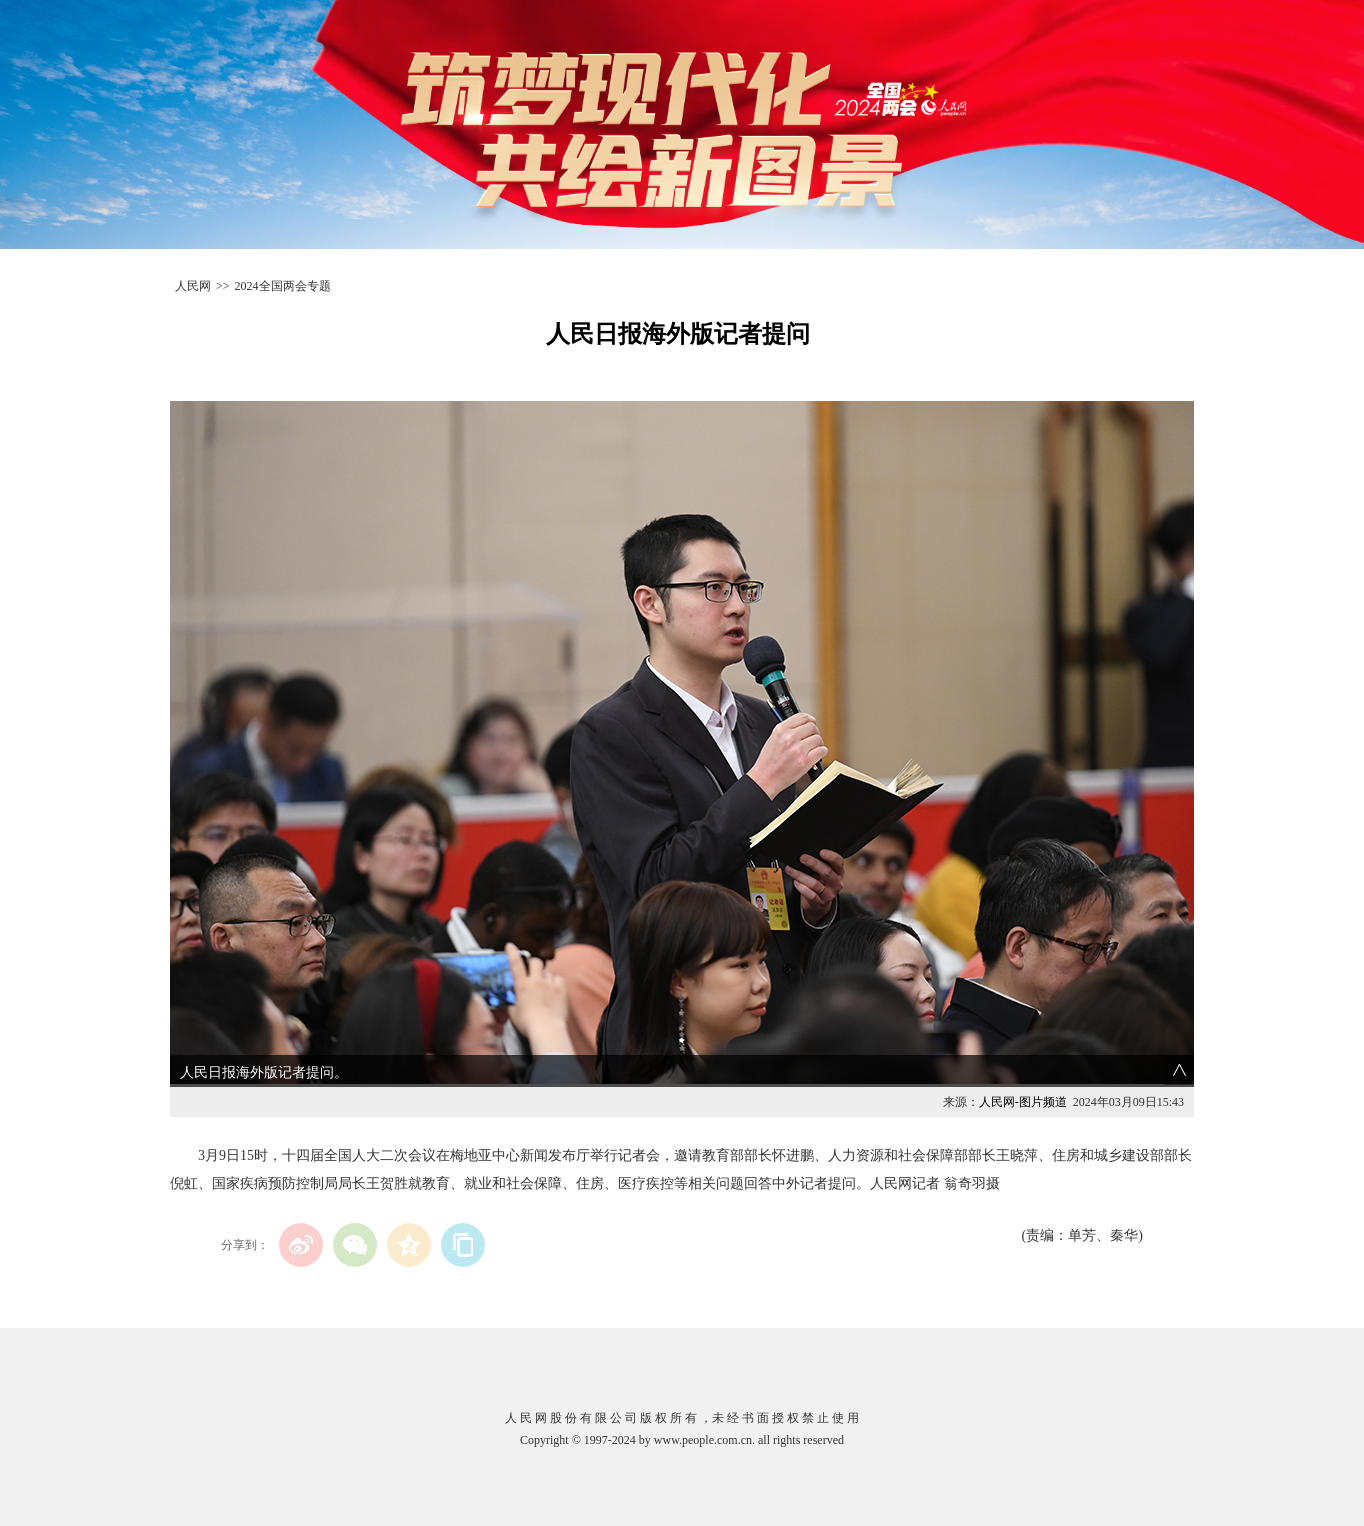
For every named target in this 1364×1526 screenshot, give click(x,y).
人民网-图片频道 (1023, 1102)
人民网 (193, 286)
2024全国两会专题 (283, 286)
